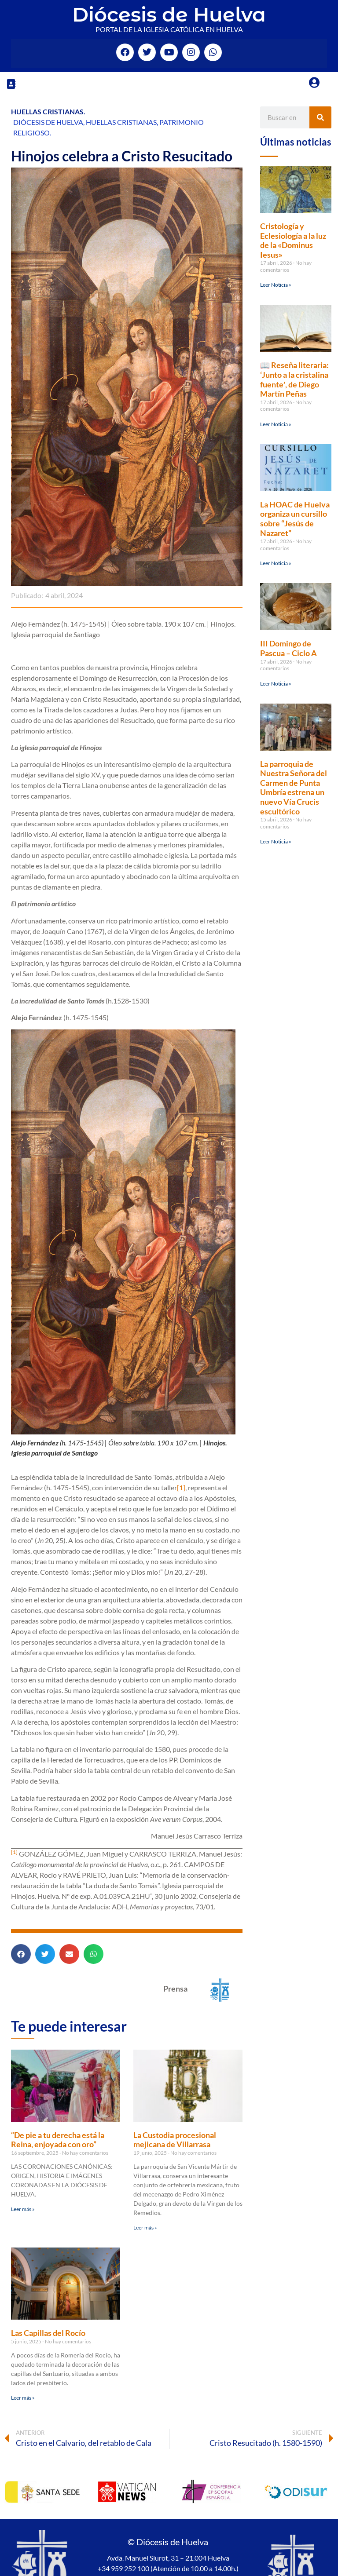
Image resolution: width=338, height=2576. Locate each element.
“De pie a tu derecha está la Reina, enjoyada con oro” (57, 2139)
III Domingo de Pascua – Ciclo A (288, 648)
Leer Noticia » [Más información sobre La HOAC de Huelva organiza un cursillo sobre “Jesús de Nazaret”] (275, 563)
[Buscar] (320, 117)
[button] (11, 84)
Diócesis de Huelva (169, 14)
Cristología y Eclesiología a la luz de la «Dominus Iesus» (293, 240)
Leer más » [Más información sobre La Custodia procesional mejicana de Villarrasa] (145, 2227)
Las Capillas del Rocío (48, 2333)
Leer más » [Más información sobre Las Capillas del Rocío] (23, 2397)
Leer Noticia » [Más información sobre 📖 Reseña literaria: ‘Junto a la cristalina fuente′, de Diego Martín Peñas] (275, 424)
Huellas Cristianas (47, 111)
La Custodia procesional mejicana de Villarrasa (174, 2139)
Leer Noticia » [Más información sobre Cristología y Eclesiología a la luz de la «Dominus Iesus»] (275, 284)
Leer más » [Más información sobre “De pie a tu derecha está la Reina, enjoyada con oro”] (23, 2209)
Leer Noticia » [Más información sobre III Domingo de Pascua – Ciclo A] (275, 683)
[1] (181, 1487)
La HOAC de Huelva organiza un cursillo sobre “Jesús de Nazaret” (295, 519)
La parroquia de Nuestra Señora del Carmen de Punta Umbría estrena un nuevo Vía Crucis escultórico (293, 787)
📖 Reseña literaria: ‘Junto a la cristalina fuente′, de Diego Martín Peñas (294, 379)
